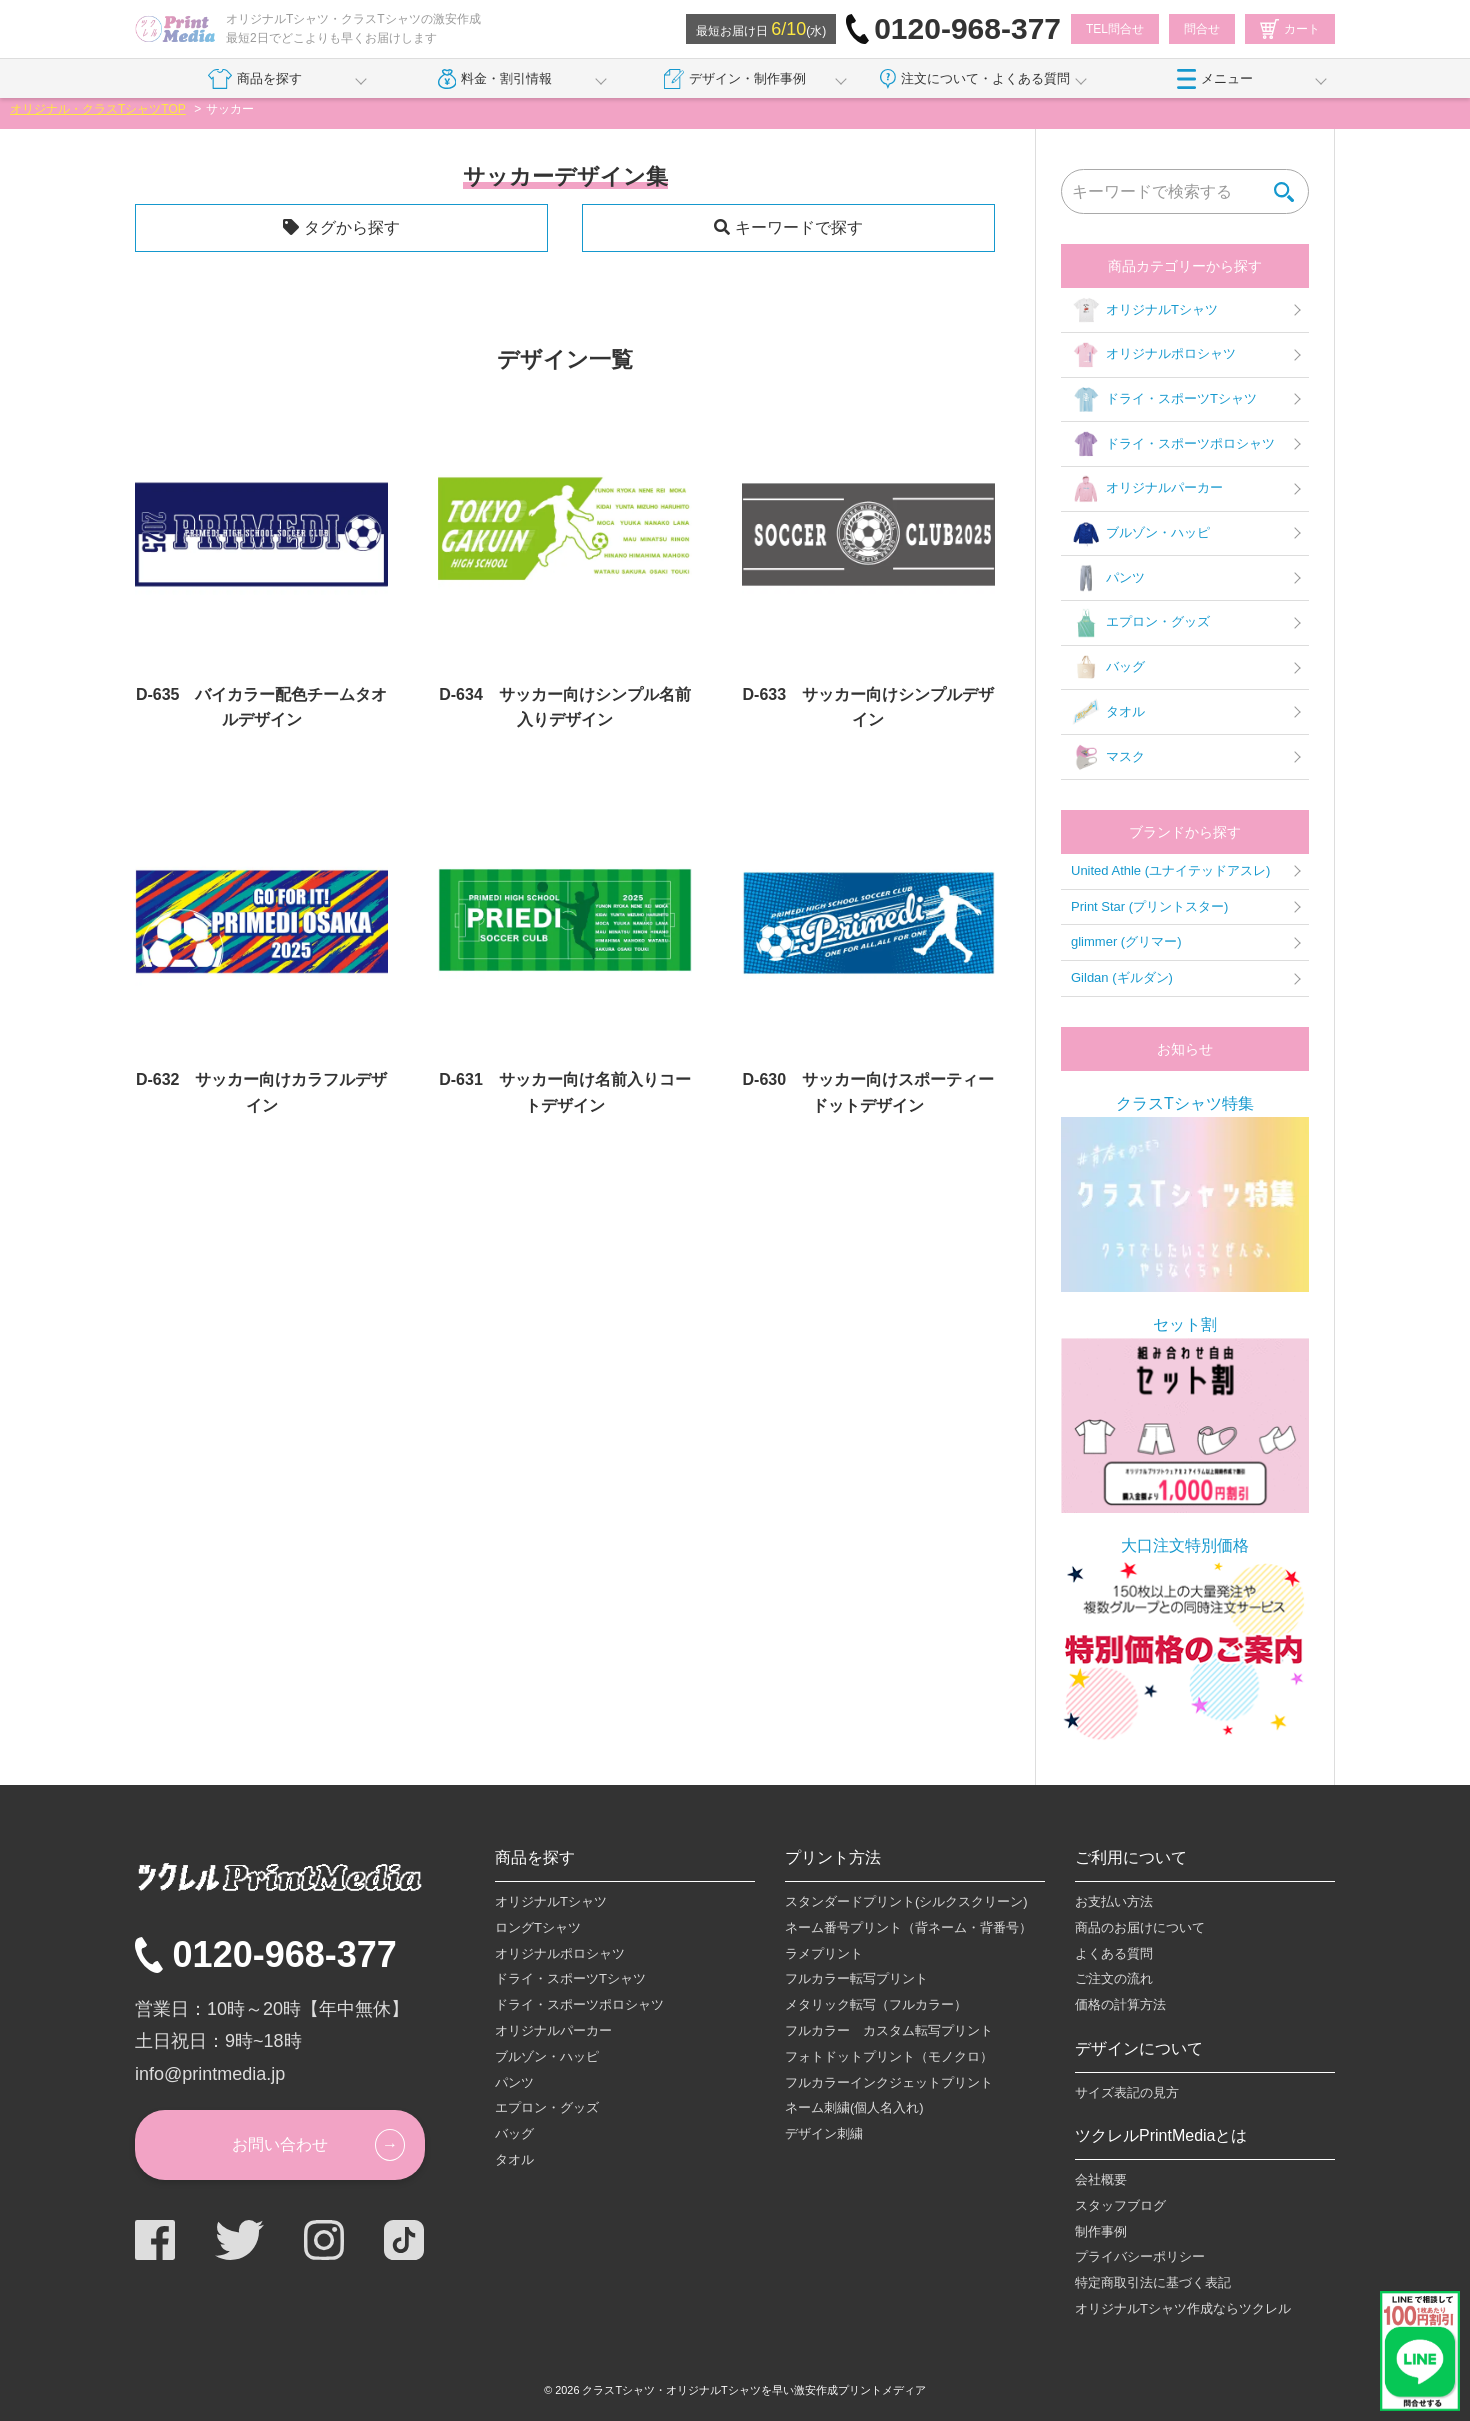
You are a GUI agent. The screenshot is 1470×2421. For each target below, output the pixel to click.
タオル (1108, 712)
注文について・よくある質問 (975, 79)
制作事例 (1101, 2231)
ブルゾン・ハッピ (1140, 534)
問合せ (1202, 29)
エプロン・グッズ (1140, 623)
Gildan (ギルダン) (1122, 977)
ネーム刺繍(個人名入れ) (854, 2107)
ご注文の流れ (1114, 1978)
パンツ (1108, 578)
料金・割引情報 (495, 79)
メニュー (1215, 79)
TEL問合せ (1115, 29)
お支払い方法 (1114, 1901)
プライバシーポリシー (1140, 2256)
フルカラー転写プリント (856, 1978)
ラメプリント (824, 1953)
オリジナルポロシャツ (1153, 355)
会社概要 (1101, 2179)
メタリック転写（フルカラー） (876, 2004)
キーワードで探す (799, 227)
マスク (1108, 757)
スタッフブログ (1120, 2205)
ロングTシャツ (538, 1927)
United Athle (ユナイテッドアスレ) (1170, 870)
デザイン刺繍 (824, 2133)
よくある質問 (1114, 1953)
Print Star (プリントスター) (1149, 906)
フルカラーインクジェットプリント (889, 2082)
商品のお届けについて (1140, 1927)
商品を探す (254, 79)
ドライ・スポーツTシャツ (1164, 400)
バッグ (1108, 668)
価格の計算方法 (1120, 2004)
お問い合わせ (280, 2144)
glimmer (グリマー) (1126, 941)
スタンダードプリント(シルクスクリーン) (906, 1901)
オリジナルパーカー (1147, 489)
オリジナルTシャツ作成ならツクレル (1183, 2308)
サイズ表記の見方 (1127, 2092)
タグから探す (352, 227)
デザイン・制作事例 (735, 79)
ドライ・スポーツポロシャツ (1173, 444)
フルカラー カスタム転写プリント (889, 2030)
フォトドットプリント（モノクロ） (889, 2056)
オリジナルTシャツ (1144, 310)
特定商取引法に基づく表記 (1153, 2282)
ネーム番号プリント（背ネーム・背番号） (908, 1927)
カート (1290, 29)
